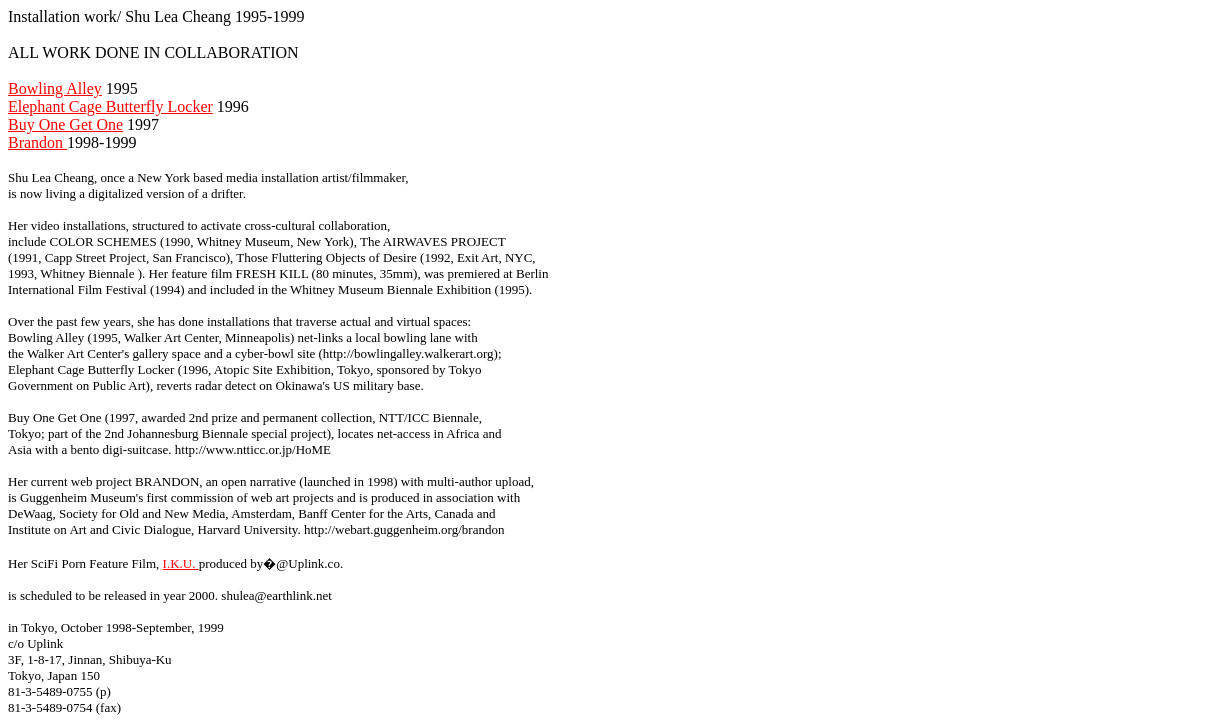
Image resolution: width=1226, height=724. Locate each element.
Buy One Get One (65, 124)
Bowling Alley (55, 88)
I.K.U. (181, 563)
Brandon (37, 142)
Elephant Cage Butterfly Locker (110, 106)
